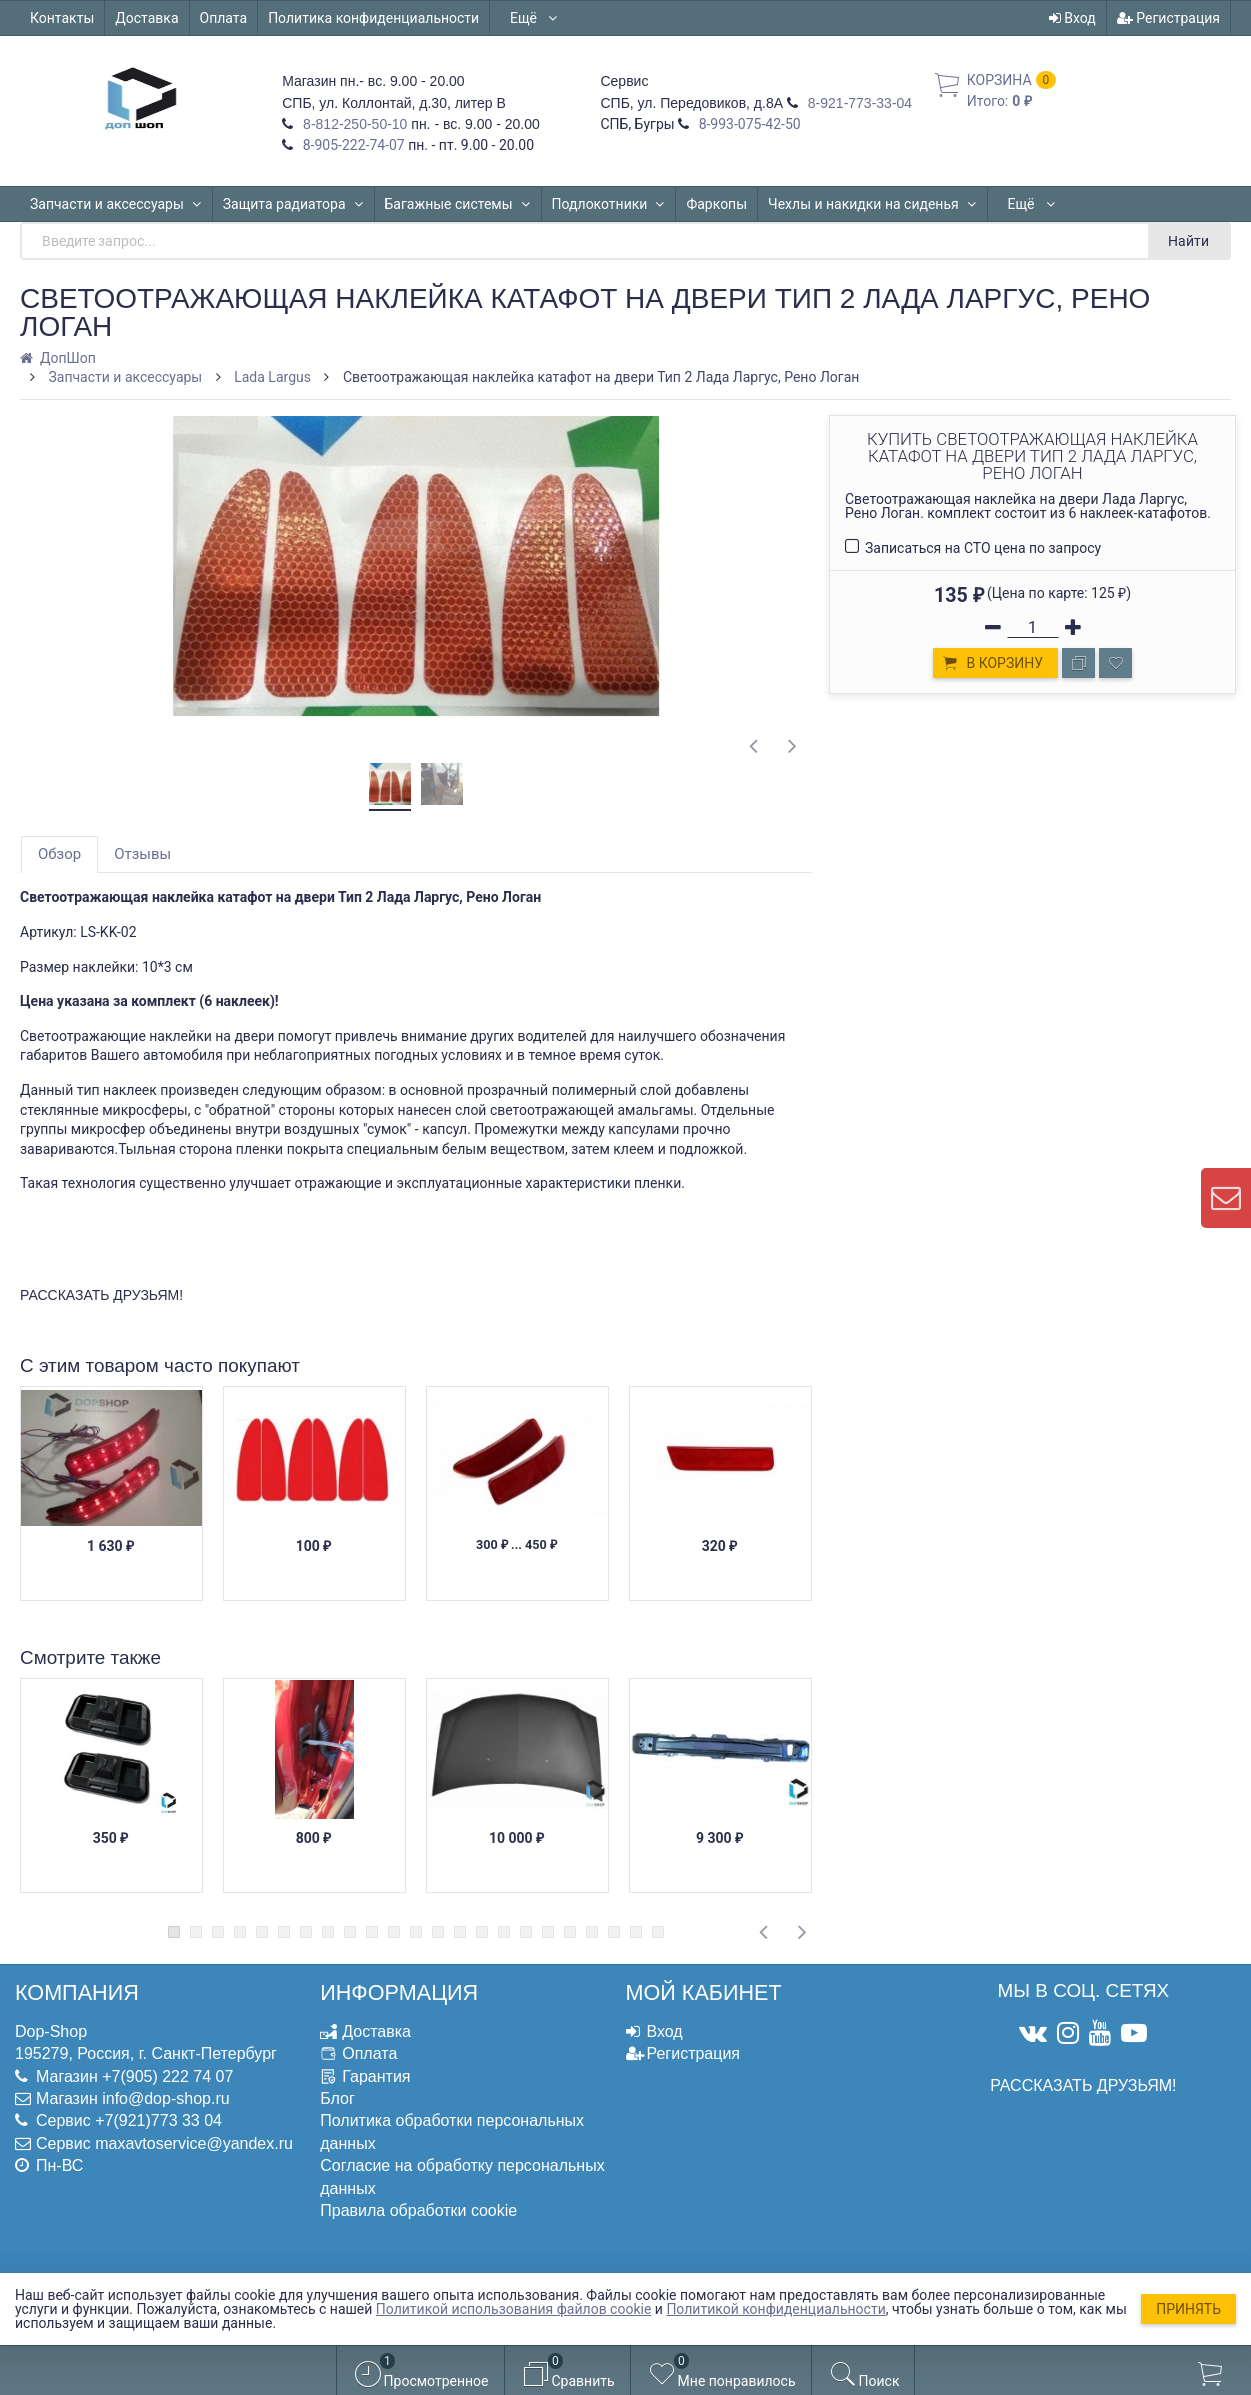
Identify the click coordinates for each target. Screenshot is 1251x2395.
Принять (1188, 2309)
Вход (1072, 18)
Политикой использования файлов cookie (514, 2309)
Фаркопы (716, 204)
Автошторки (1047, 204)
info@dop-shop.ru (165, 2098)
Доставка (146, 18)
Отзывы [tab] (142, 854)
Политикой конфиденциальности (775, 2309)
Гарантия (376, 2076)
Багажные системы (458, 204)
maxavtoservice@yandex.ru (194, 2143)
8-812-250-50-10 (353, 124)
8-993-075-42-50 (748, 124)
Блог (337, 2098)
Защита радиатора (293, 204)
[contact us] (1226, 1198)
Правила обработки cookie (418, 2210)
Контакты (62, 18)
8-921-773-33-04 (858, 103)
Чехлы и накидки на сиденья (872, 204)
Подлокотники (609, 204)
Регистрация (1168, 18)
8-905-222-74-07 (352, 145)
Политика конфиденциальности (373, 18)
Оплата (224, 18)
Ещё (534, 18)
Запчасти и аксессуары (116, 204)
